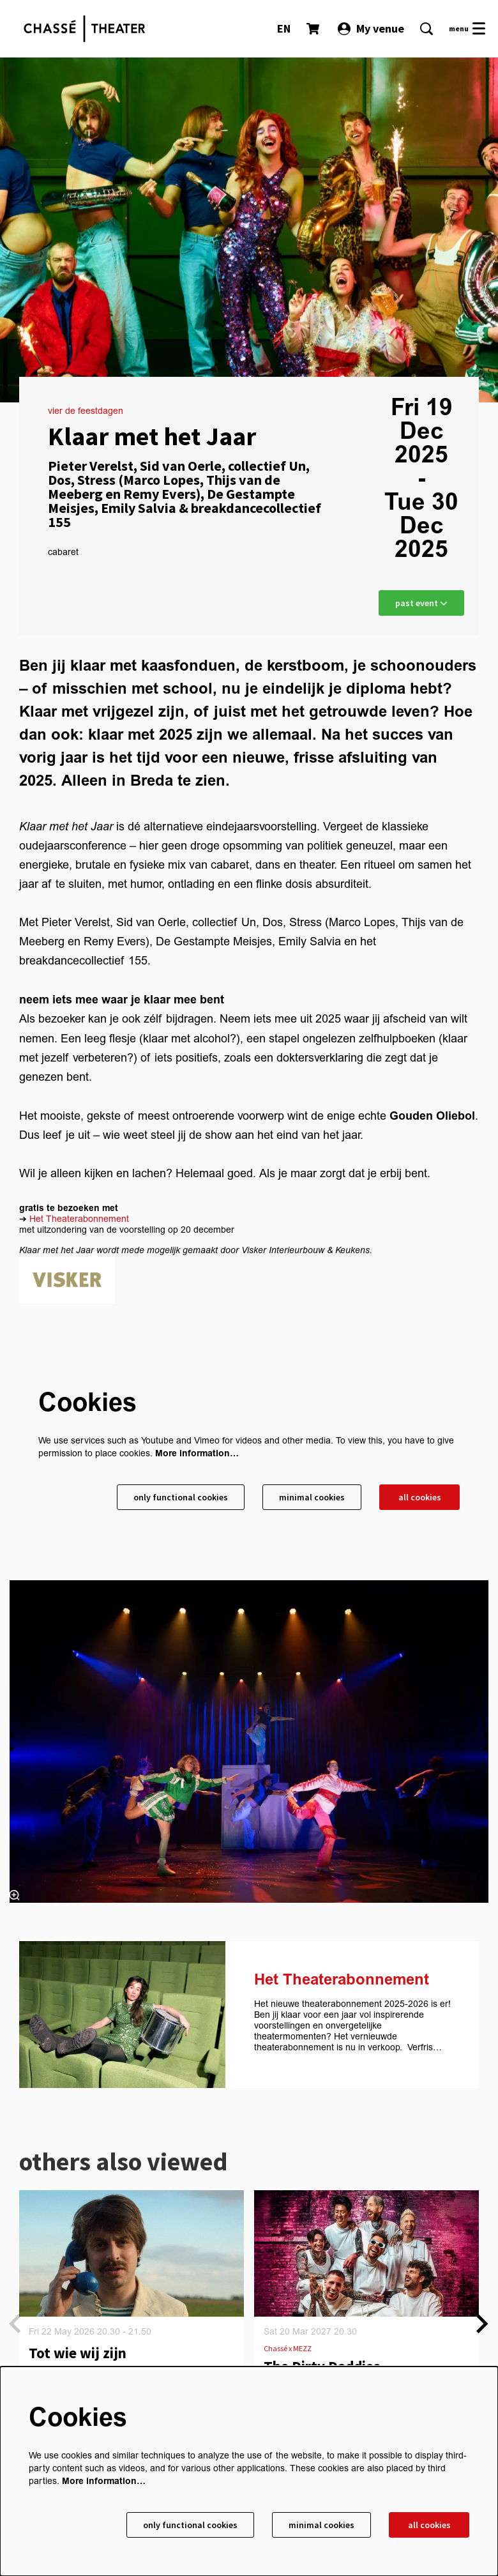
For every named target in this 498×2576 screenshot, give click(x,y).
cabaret (63, 552)
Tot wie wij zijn (77, 2353)
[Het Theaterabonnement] (122, 2014)
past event (421, 603)
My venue (371, 28)
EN (283, 28)
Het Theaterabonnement (79, 1219)
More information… (197, 1453)
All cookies (419, 1497)
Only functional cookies (180, 1497)
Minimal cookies (312, 1497)
